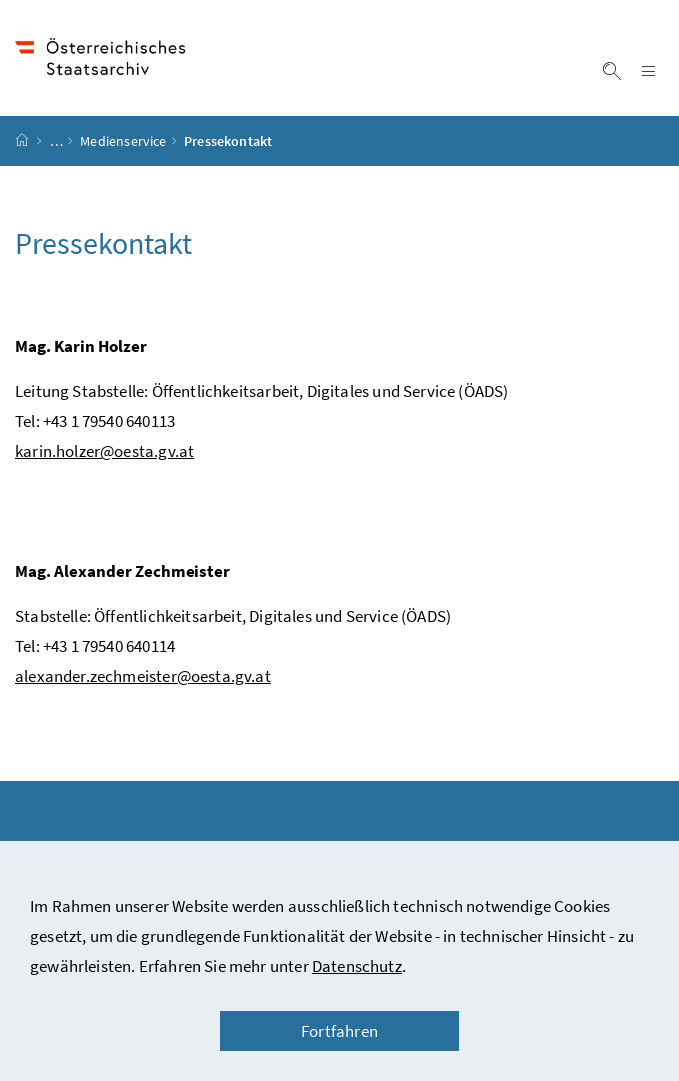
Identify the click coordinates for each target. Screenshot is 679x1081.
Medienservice (123, 141)
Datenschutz (357, 966)
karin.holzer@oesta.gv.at (104, 451)
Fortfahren (339, 1031)
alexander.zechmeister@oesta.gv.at (143, 676)
